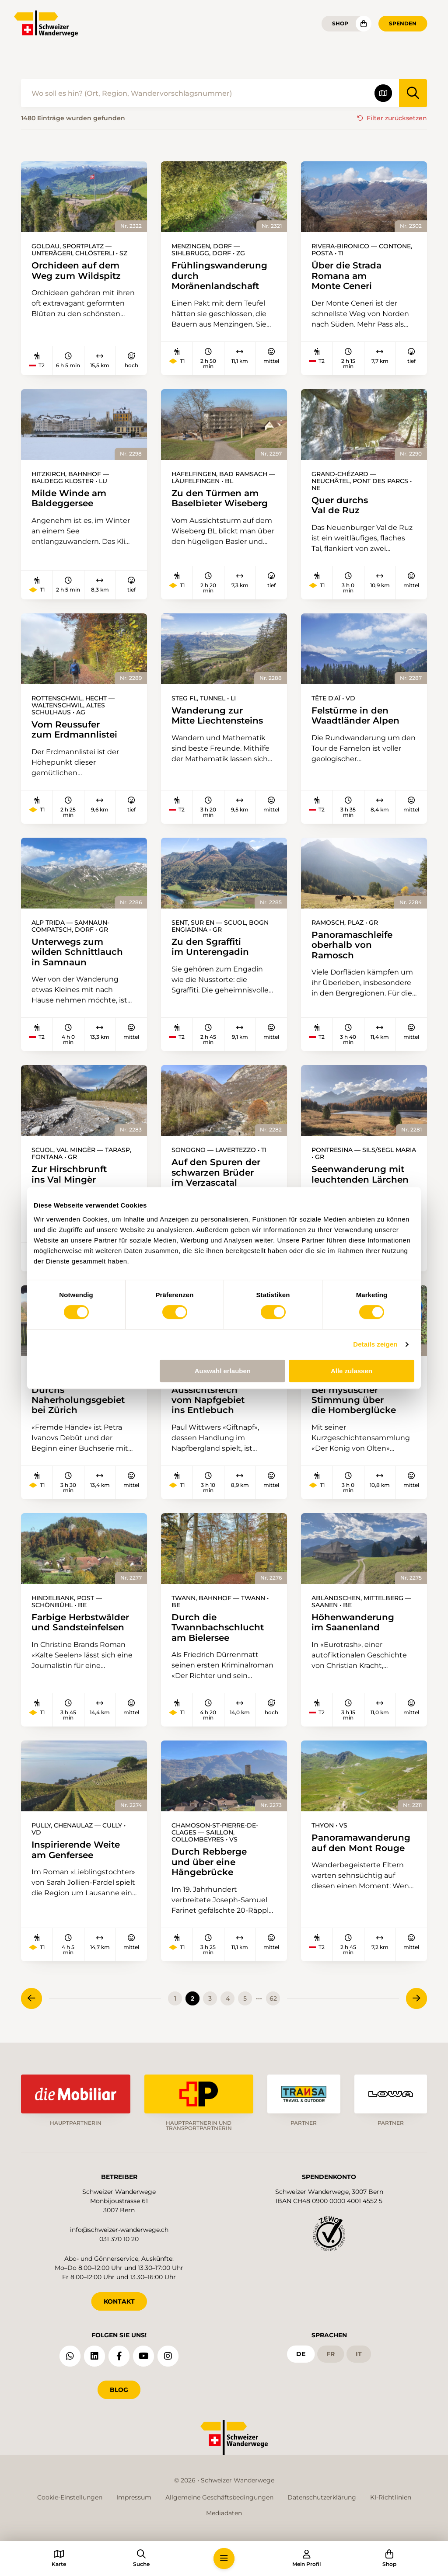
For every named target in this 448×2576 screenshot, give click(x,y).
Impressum (133, 2497)
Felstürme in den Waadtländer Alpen (355, 715)
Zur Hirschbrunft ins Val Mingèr (69, 1174)
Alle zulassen (351, 1371)
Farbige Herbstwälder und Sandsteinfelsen (80, 1622)
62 (273, 1998)
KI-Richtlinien (390, 2497)
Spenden (402, 23)
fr (330, 2354)
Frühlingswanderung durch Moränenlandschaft (219, 275)
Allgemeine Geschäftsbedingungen (219, 2497)
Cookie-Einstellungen (69, 2497)
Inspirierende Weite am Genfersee (76, 1849)
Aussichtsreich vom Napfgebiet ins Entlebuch (208, 1400)
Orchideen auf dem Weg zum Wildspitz (76, 270)
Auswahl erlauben (223, 1371)
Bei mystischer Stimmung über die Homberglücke (354, 1400)
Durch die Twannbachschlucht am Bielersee (218, 1627)
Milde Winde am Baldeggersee (69, 498)
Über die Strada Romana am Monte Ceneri (347, 275)
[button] (224, 2558)
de (300, 2354)
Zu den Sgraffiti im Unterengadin (210, 946)
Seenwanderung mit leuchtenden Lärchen (360, 1174)
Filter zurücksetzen (397, 118)
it (359, 2354)
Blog (119, 2390)
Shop (340, 23)
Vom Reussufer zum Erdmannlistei (74, 729)
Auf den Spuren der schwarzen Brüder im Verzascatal (216, 1172)
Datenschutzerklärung (321, 2497)
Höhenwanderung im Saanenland (353, 1622)
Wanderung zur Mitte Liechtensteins (217, 715)
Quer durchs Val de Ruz (340, 505)
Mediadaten (224, 2513)
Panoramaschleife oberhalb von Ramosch (352, 944)
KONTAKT (119, 2301)
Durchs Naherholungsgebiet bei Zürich (78, 1400)
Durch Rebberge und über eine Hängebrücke (209, 1861)
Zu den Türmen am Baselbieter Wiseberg (220, 498)
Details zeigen (375, 1344)
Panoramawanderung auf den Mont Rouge (361, 1842)
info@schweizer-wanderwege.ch (119, 2230)
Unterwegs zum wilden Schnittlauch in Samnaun (77, 951)
